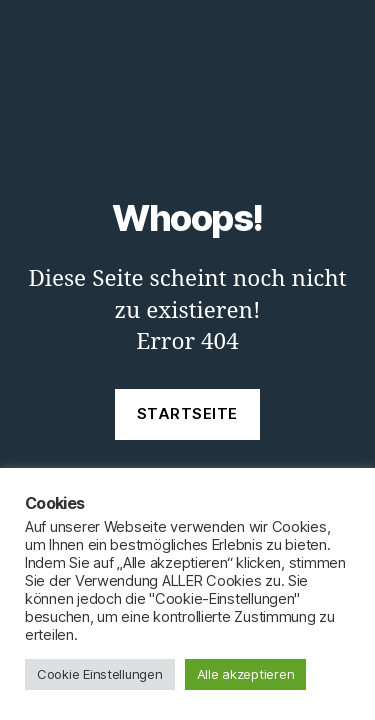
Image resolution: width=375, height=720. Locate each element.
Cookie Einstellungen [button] (100, 674)
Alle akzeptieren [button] (246, 674)
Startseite (187, 413)
